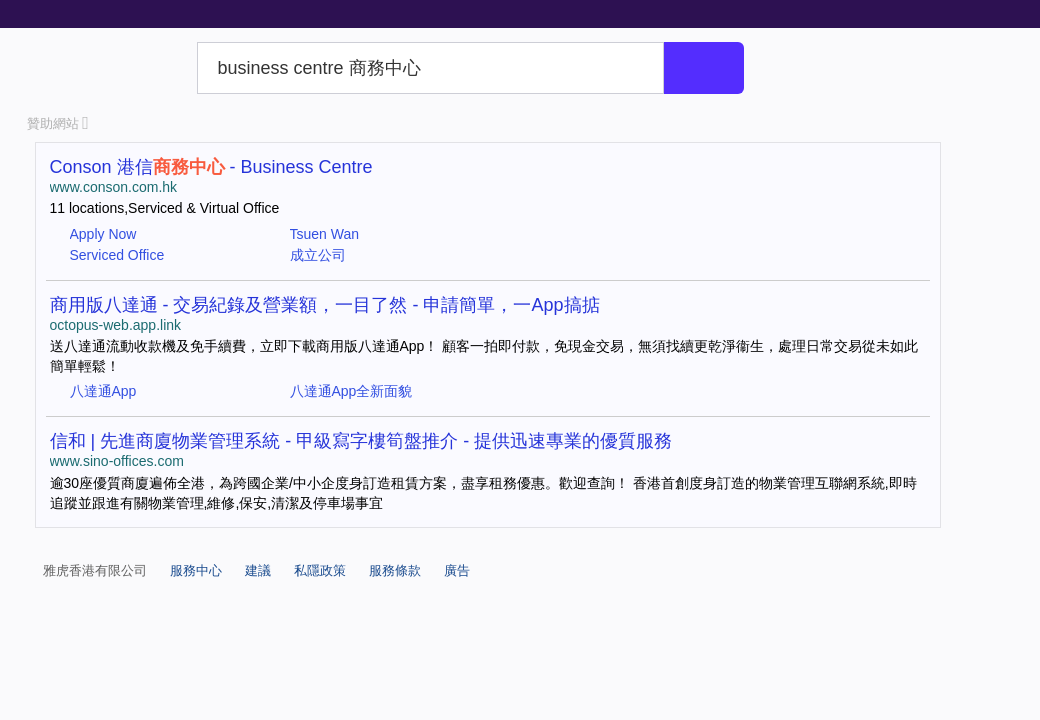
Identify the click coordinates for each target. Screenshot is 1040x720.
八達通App (103, 391)
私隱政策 (320, 570)
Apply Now (103, 234)
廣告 (457, 570)
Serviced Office (117, 255)
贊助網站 (58, 123)
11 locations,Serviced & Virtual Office (165, 208)
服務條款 (395, 570)
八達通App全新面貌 (351, 391)
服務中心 (196, 570)
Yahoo (108, 68)
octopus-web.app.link (116, 325)
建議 (258, 570)
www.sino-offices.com (117, 461)
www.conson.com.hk (114, 187)
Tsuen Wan (325, 234)
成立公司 (318, 255)
